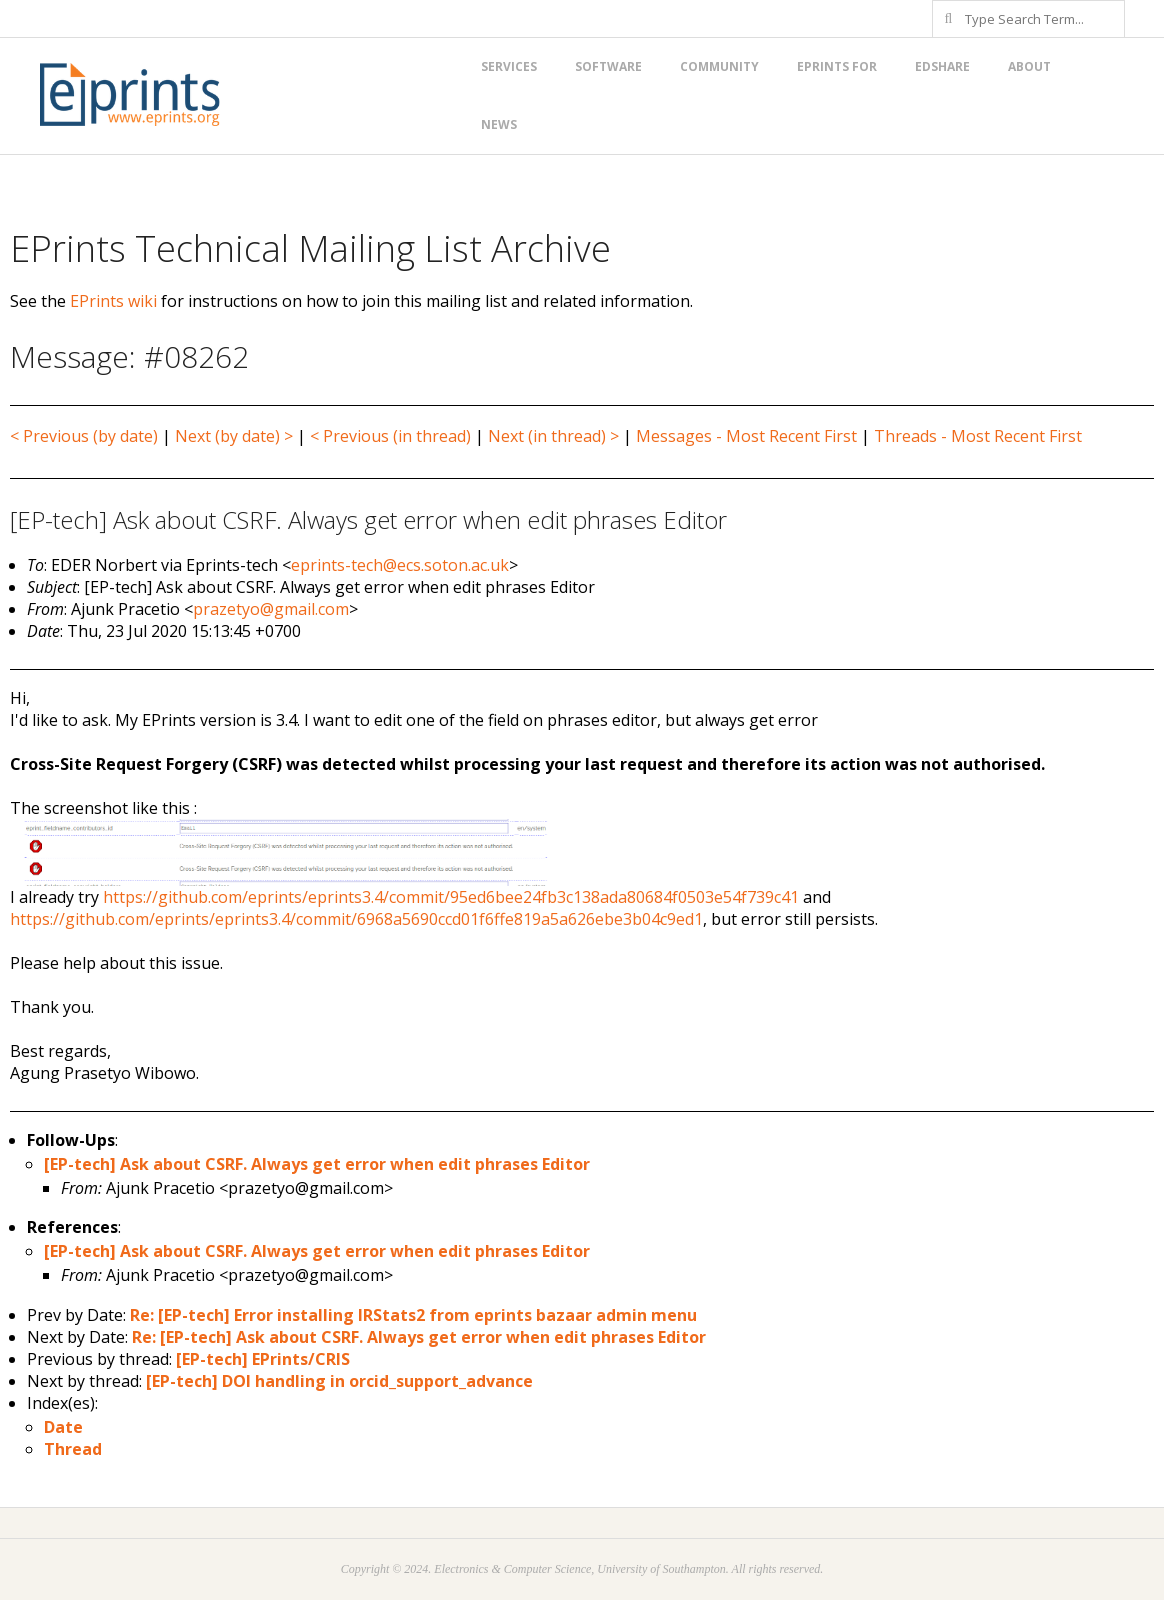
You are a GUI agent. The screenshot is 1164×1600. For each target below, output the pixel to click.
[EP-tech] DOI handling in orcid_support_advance (339, 1381)
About (1029, 66)
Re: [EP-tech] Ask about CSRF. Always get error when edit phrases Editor (419, 1337)
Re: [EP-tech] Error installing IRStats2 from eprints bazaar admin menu (413, 1315)
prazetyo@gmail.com (271, 609)
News (499, 124)
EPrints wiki (113, 301)
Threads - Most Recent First (978, 436)
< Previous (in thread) (390, 436)
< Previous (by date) (84, 436)
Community (719, 66)
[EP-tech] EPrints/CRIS (263, 1359)
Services (509, 66)
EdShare (942, 66)
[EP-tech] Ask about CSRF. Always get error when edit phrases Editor (317, 1164)
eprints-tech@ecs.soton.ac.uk (400, 565)
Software (608, 66)
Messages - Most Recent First (746, 436)
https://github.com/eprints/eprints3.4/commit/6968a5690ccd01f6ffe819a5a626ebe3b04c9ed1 (356, 919)
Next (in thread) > (553, 436)
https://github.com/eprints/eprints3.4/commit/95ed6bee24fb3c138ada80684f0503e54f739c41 (451, 897)
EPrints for (837, 66)
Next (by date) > (234, 436)
